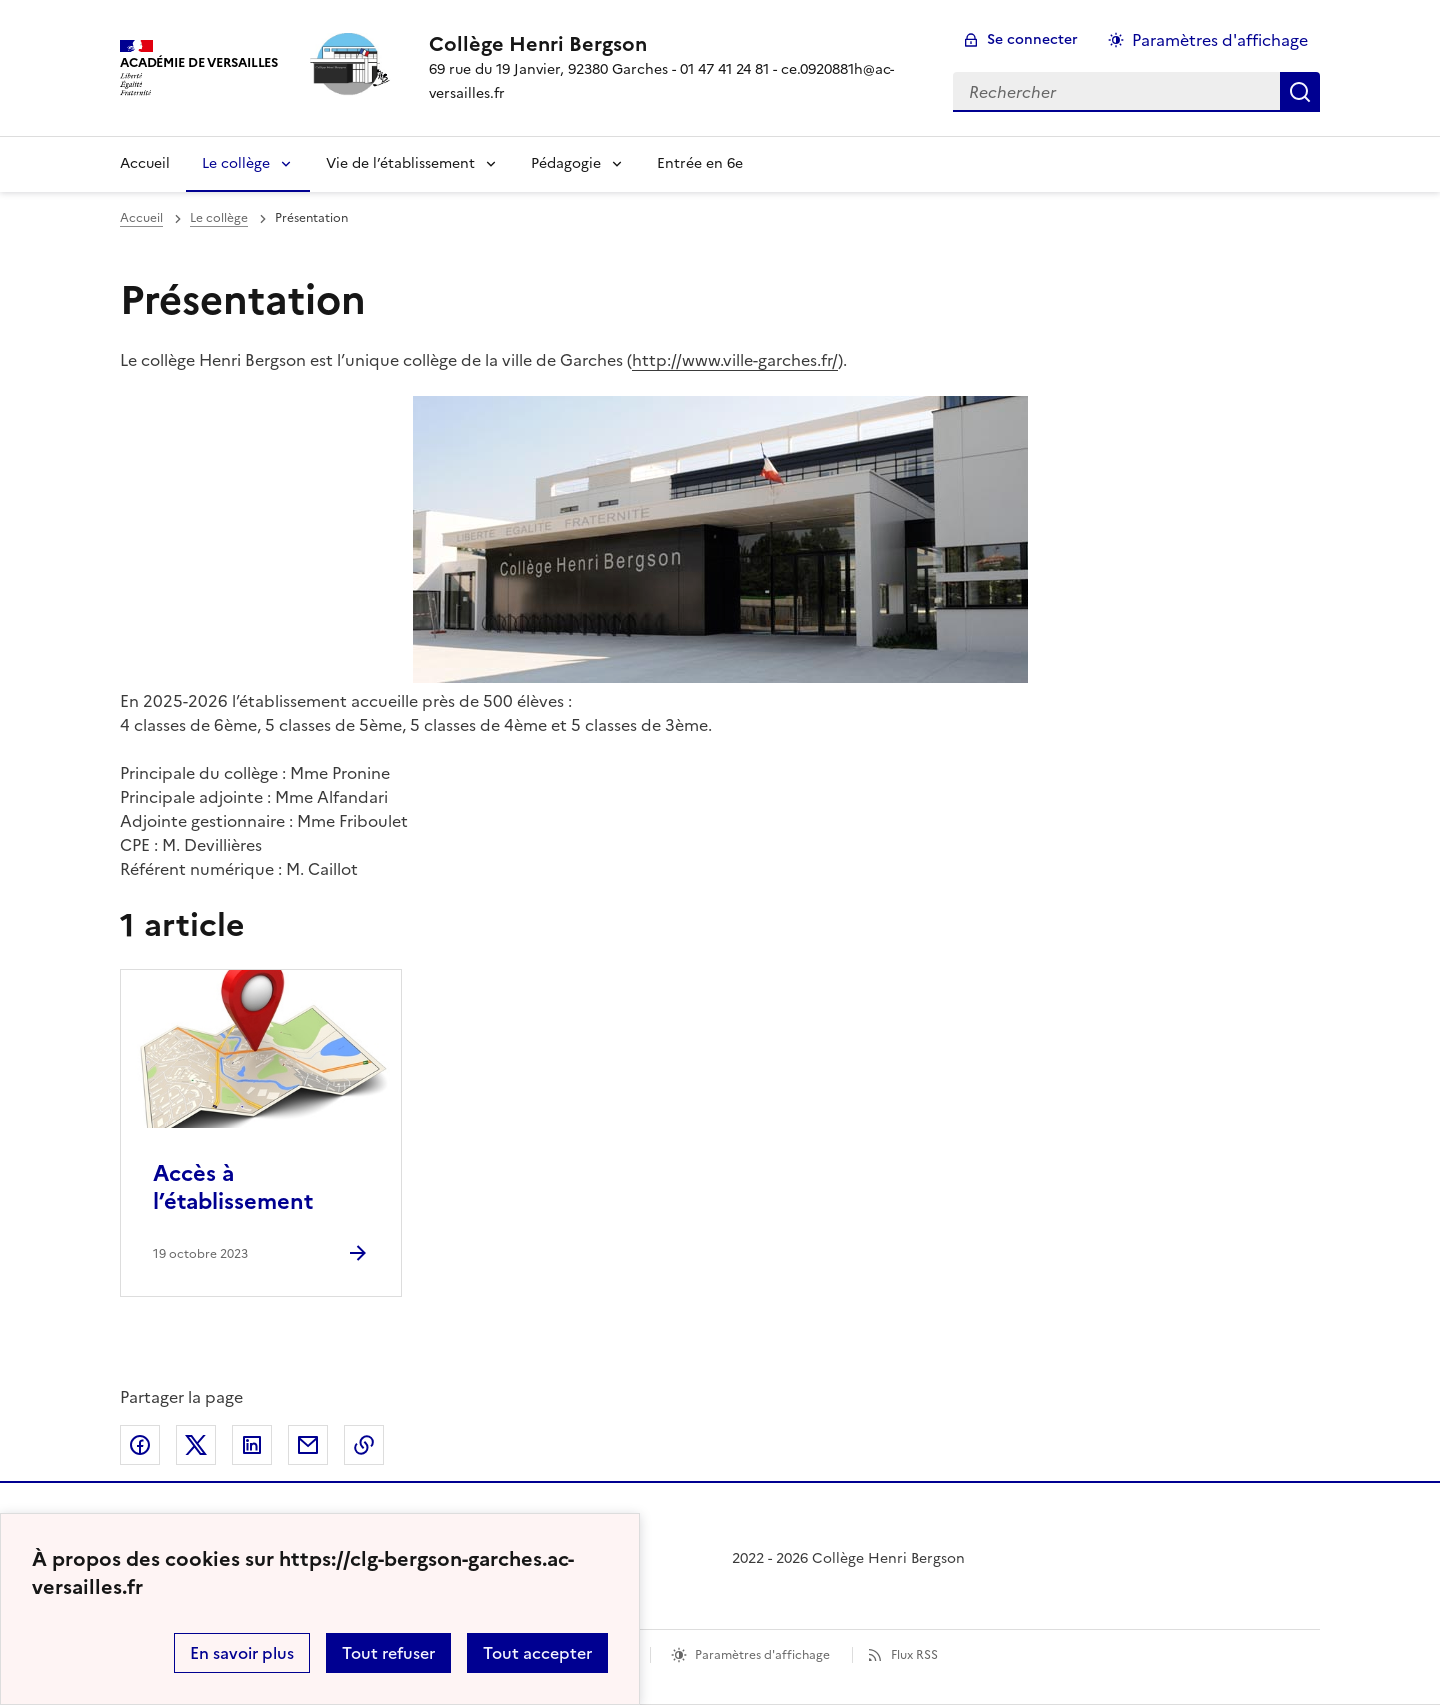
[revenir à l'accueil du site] (675, 44)
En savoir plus (242, 1653)
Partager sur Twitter (196, 1445)
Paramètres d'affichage (762, 1655)
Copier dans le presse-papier (364, 1445)
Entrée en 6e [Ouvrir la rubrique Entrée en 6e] (700, 163)
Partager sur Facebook (140, 1445)
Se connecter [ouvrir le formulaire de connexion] (1032, 39)
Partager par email (308, 1445)
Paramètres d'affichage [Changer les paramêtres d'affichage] (1220, 40)
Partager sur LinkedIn (252, 1445)
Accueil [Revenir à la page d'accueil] (145, 163)
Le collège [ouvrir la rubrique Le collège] (219, 218)
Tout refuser (388, 1653)
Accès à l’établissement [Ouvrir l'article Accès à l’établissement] (233, 1187)
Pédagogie (566, 163)
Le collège (236, 163)
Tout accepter (537, 1653)
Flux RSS (914, 1655)
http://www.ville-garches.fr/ (735, 360)
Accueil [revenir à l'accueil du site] (141, 218)
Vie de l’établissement (400, 163)
